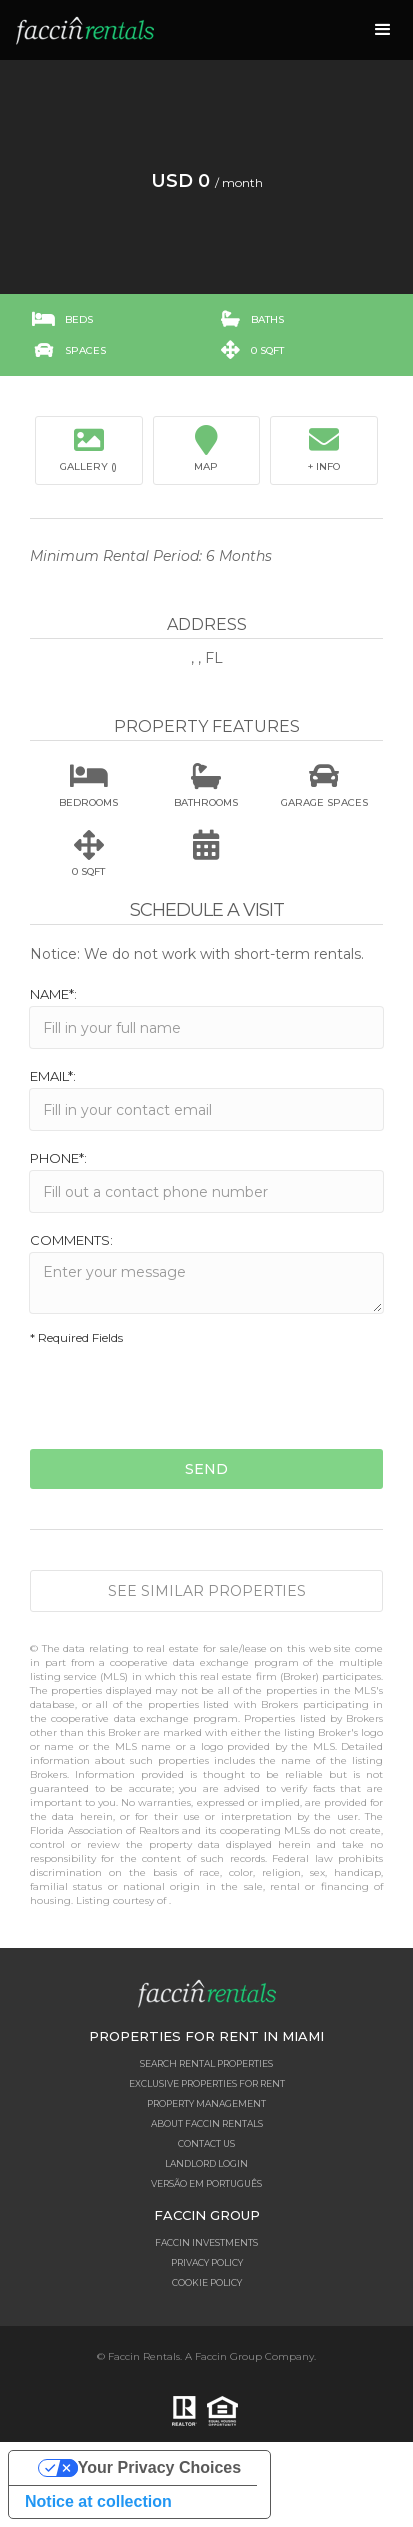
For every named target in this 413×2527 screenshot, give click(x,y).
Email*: (53, 1076)
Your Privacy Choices (159, 2467)
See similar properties (207, 1591)
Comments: (71, 1240)
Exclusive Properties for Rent (207, 2083)
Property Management (206, 2103)
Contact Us (206, 2143)
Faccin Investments (206, 2242)
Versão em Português (206, 2183)
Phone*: (58, 1158)
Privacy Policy (207, 2262)
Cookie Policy (207, 2282)
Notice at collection (98, 2501)
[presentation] (182, 1400)
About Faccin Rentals (207, 2123)
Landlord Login (206, 2163)
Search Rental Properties (206, 2063)
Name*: (53, 994)
